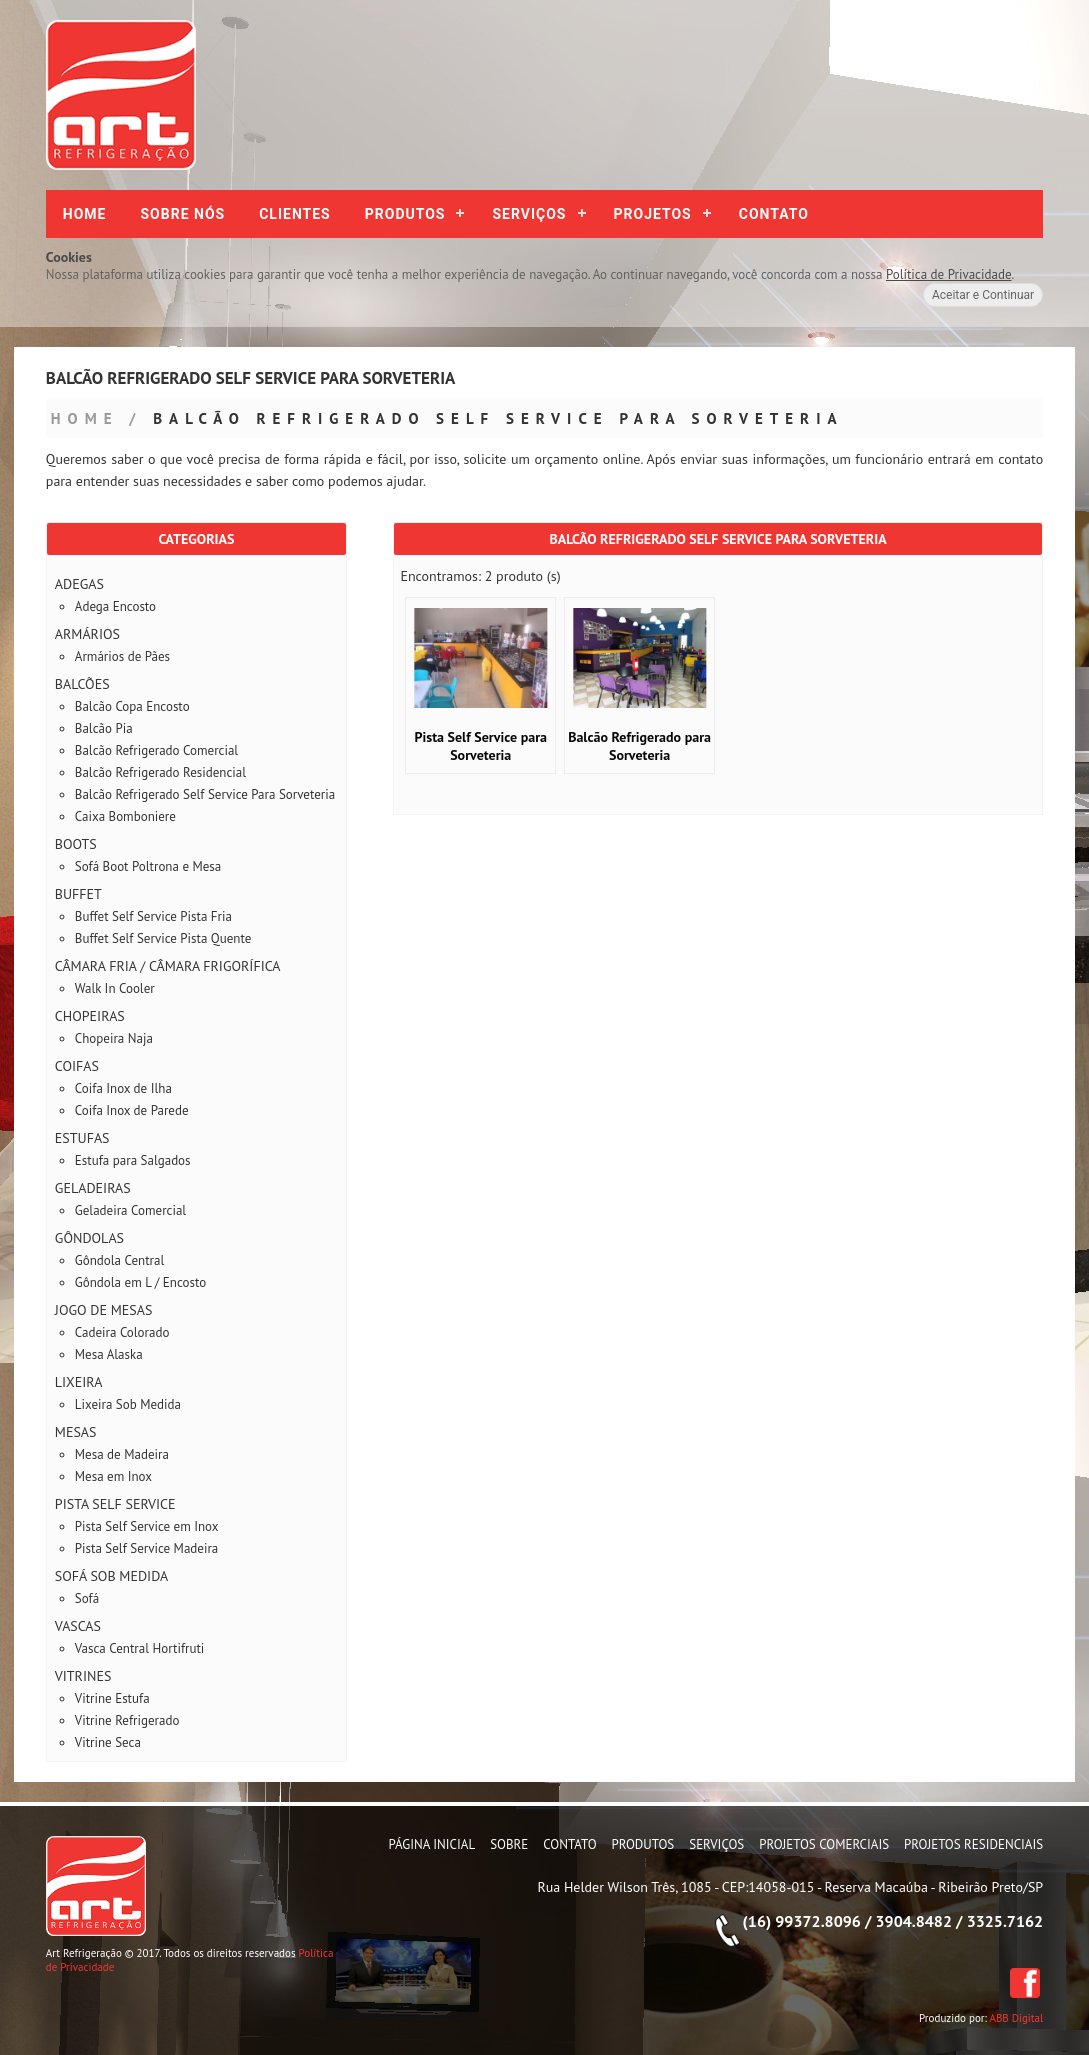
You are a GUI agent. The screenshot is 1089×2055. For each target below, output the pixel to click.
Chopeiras (90, 1016)
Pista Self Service (115, 1504)
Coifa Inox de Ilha (123, 1088)
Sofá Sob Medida (111, 1576)
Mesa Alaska (109, 1354)
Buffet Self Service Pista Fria (153, 916)
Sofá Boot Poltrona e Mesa (148, 866)
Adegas (79, 584)
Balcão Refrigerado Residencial (160, 772)
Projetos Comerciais (824, 1844)
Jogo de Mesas (104, 1310)
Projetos (653, 214)
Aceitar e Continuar (983, 295)
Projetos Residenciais (973, 1844)
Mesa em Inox (113, 1476)
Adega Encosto (115, 606)
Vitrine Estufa (112, 1698)
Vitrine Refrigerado (127, 1720)
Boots (76, 844)
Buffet (78, 894)
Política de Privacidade (949, 274)
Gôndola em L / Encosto (140, 1282)
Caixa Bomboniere (125, 816)
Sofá (87, 1598)
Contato (774, 214)
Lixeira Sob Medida (128, 1404)
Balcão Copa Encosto (132, 706)
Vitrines (83, 1676)
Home (85, 214)
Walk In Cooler (115, 988)
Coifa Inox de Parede (132, 1110)
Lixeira (79, 1382)
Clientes (295, 214)
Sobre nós (183, 214)
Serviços (529, 214)
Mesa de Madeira (122, 1454)
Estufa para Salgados (133, 1160)
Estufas (82, 1138)
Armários (87, 634)
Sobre (509, 1844)
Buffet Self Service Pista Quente (163, 938)
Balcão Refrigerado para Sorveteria (639, 746)
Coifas (77, 1066)
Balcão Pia (104, 728)
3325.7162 (1005, 1921)
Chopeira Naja (114, 1038)
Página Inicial (432, 1844)
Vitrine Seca (108, 1742)
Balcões (82, 684)
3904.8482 (913, 1921)
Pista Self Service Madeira (146, 1548)
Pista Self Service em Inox (147, 1526)
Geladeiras (93, 1188)
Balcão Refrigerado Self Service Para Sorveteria (498, 418)
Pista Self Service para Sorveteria (481, 746)
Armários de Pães (122, 656)
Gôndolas (89, 1238)
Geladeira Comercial (130, 1210)
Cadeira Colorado (122, 1332)
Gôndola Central (119, 1260)
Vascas (78, 1626)
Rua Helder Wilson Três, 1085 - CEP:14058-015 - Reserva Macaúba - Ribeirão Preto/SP (791, 1887)
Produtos (405, 214)
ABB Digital (1017, 2018)
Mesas (76, 1432)
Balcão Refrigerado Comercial (156, 750)
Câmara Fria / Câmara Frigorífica (168, 966)
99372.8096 (818, 1921)
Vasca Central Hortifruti (140, 1648)
